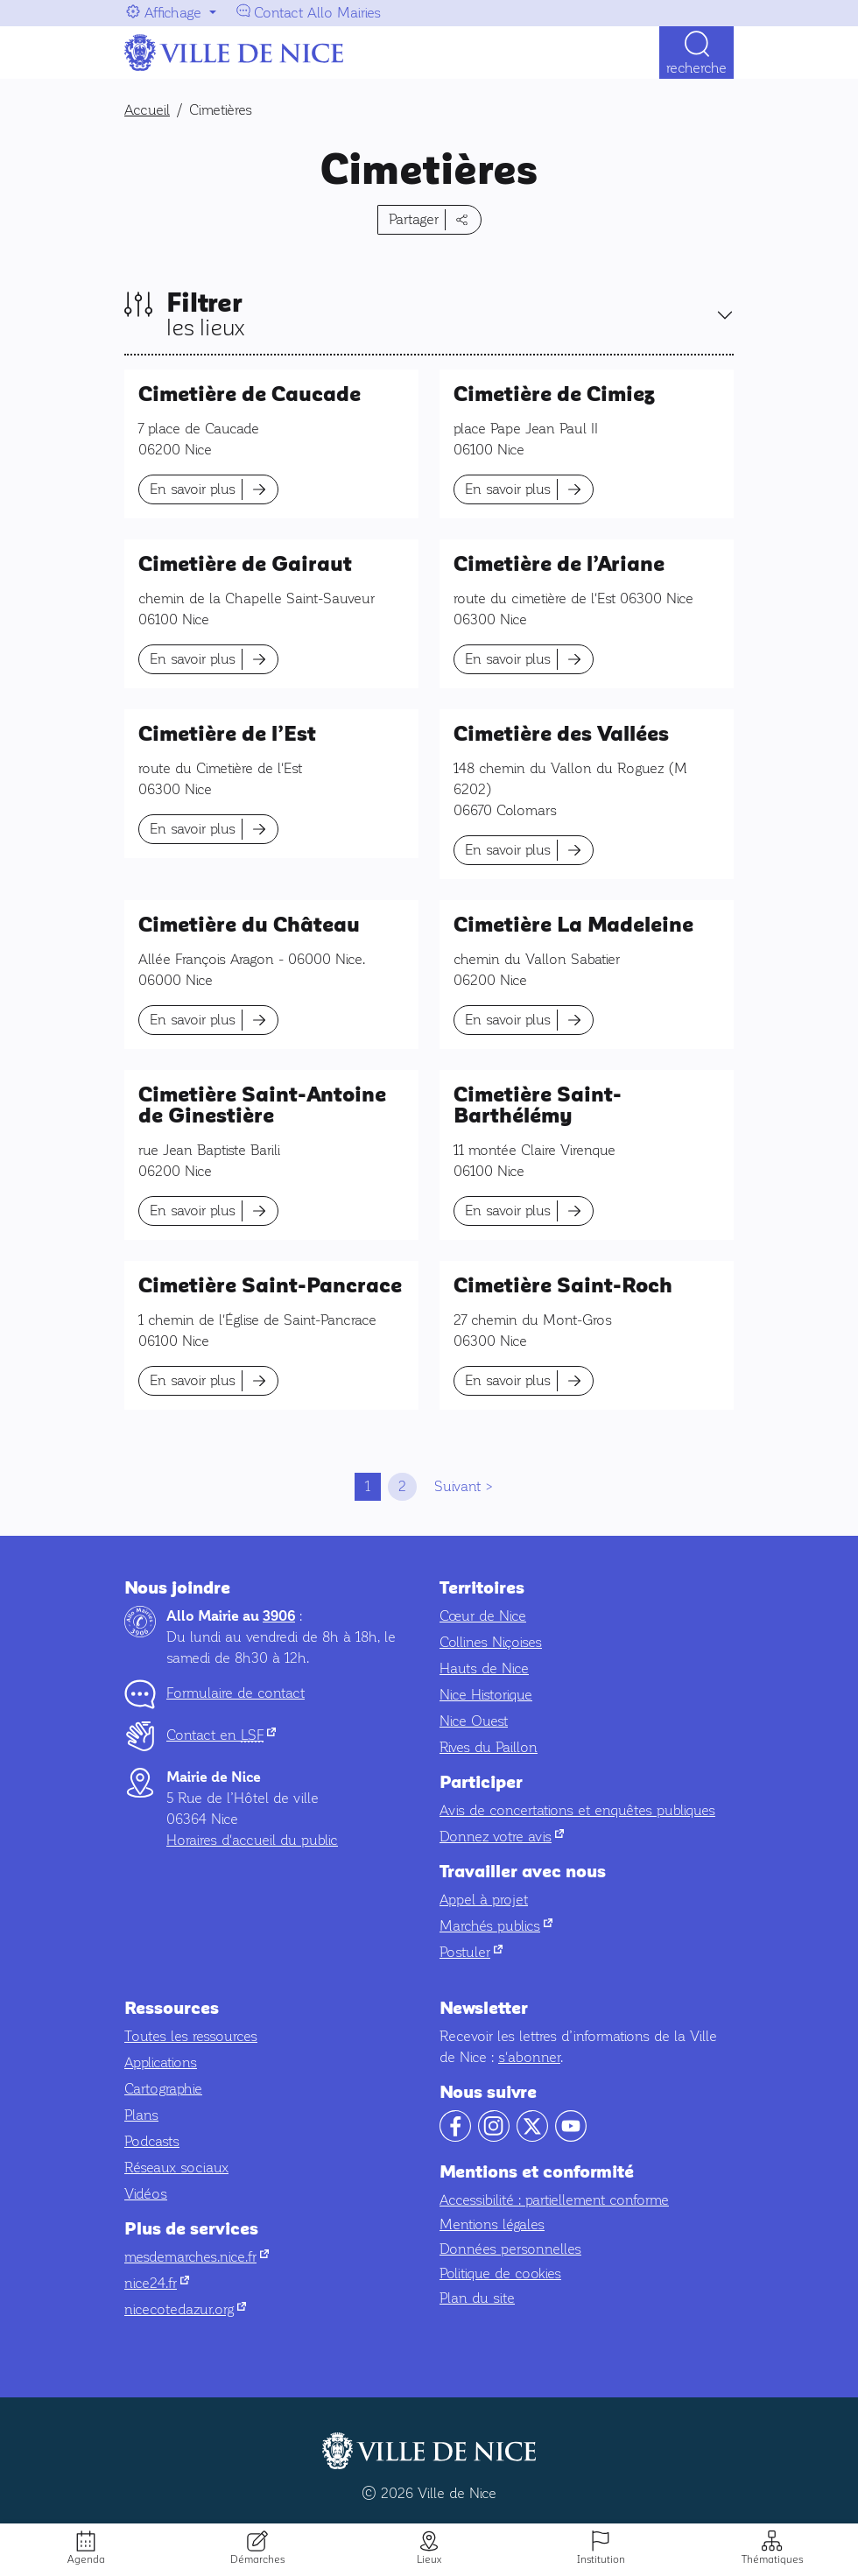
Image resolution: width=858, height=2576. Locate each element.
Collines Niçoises (491, 1642)
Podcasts (151, 2141)
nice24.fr (156, 2283)
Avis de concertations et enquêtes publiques (577, 1810)
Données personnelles (510, 2249)
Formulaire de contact (235, 1693)
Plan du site (477, 2298)
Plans (141, 2115)
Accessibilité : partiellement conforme (554, 2199)
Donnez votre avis (502, 1836)
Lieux (429, 2559)
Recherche (696, 67)
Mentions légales (492, 2224)
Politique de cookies (500, 2273)
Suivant (457, 1486)
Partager (414, 219)
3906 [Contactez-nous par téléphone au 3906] (279, 1616)
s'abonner (529, 2057)
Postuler (471, 1952)
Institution (601, 2559)
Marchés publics (496, 1925)
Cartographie (163, 2088)
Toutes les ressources (190, 2036)
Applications (160, 2062)
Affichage (173, 12)
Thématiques (772, 2559)
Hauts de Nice (484, 1668)
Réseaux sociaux (176, 2167)
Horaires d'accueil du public (252, 1840)
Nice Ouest (474, 1721)
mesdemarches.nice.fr (196, 2256)
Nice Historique (486, 1694)
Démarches (257, 2559)
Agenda (86, 2559)
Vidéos (145, 2193)
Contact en (221, 1735)
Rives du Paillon (489, 1747)
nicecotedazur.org (185, 2309)
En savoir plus (193, 489)
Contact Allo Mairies (317, 12)
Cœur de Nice (483, 1615)
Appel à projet (484, 1899)
